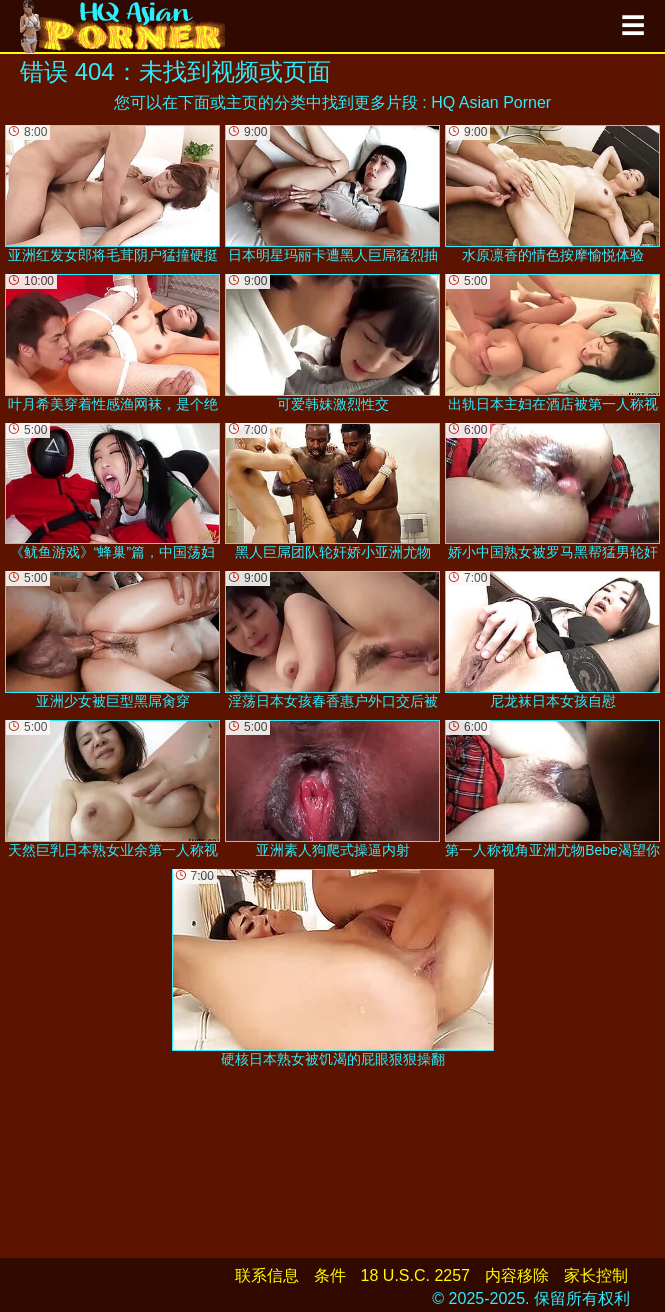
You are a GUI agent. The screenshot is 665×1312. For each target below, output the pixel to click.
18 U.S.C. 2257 (415, 1275)
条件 (330, 1275)
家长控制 (596, 1275)
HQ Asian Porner (491, 102)
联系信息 (267, 1275)
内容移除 (517, 1275)
